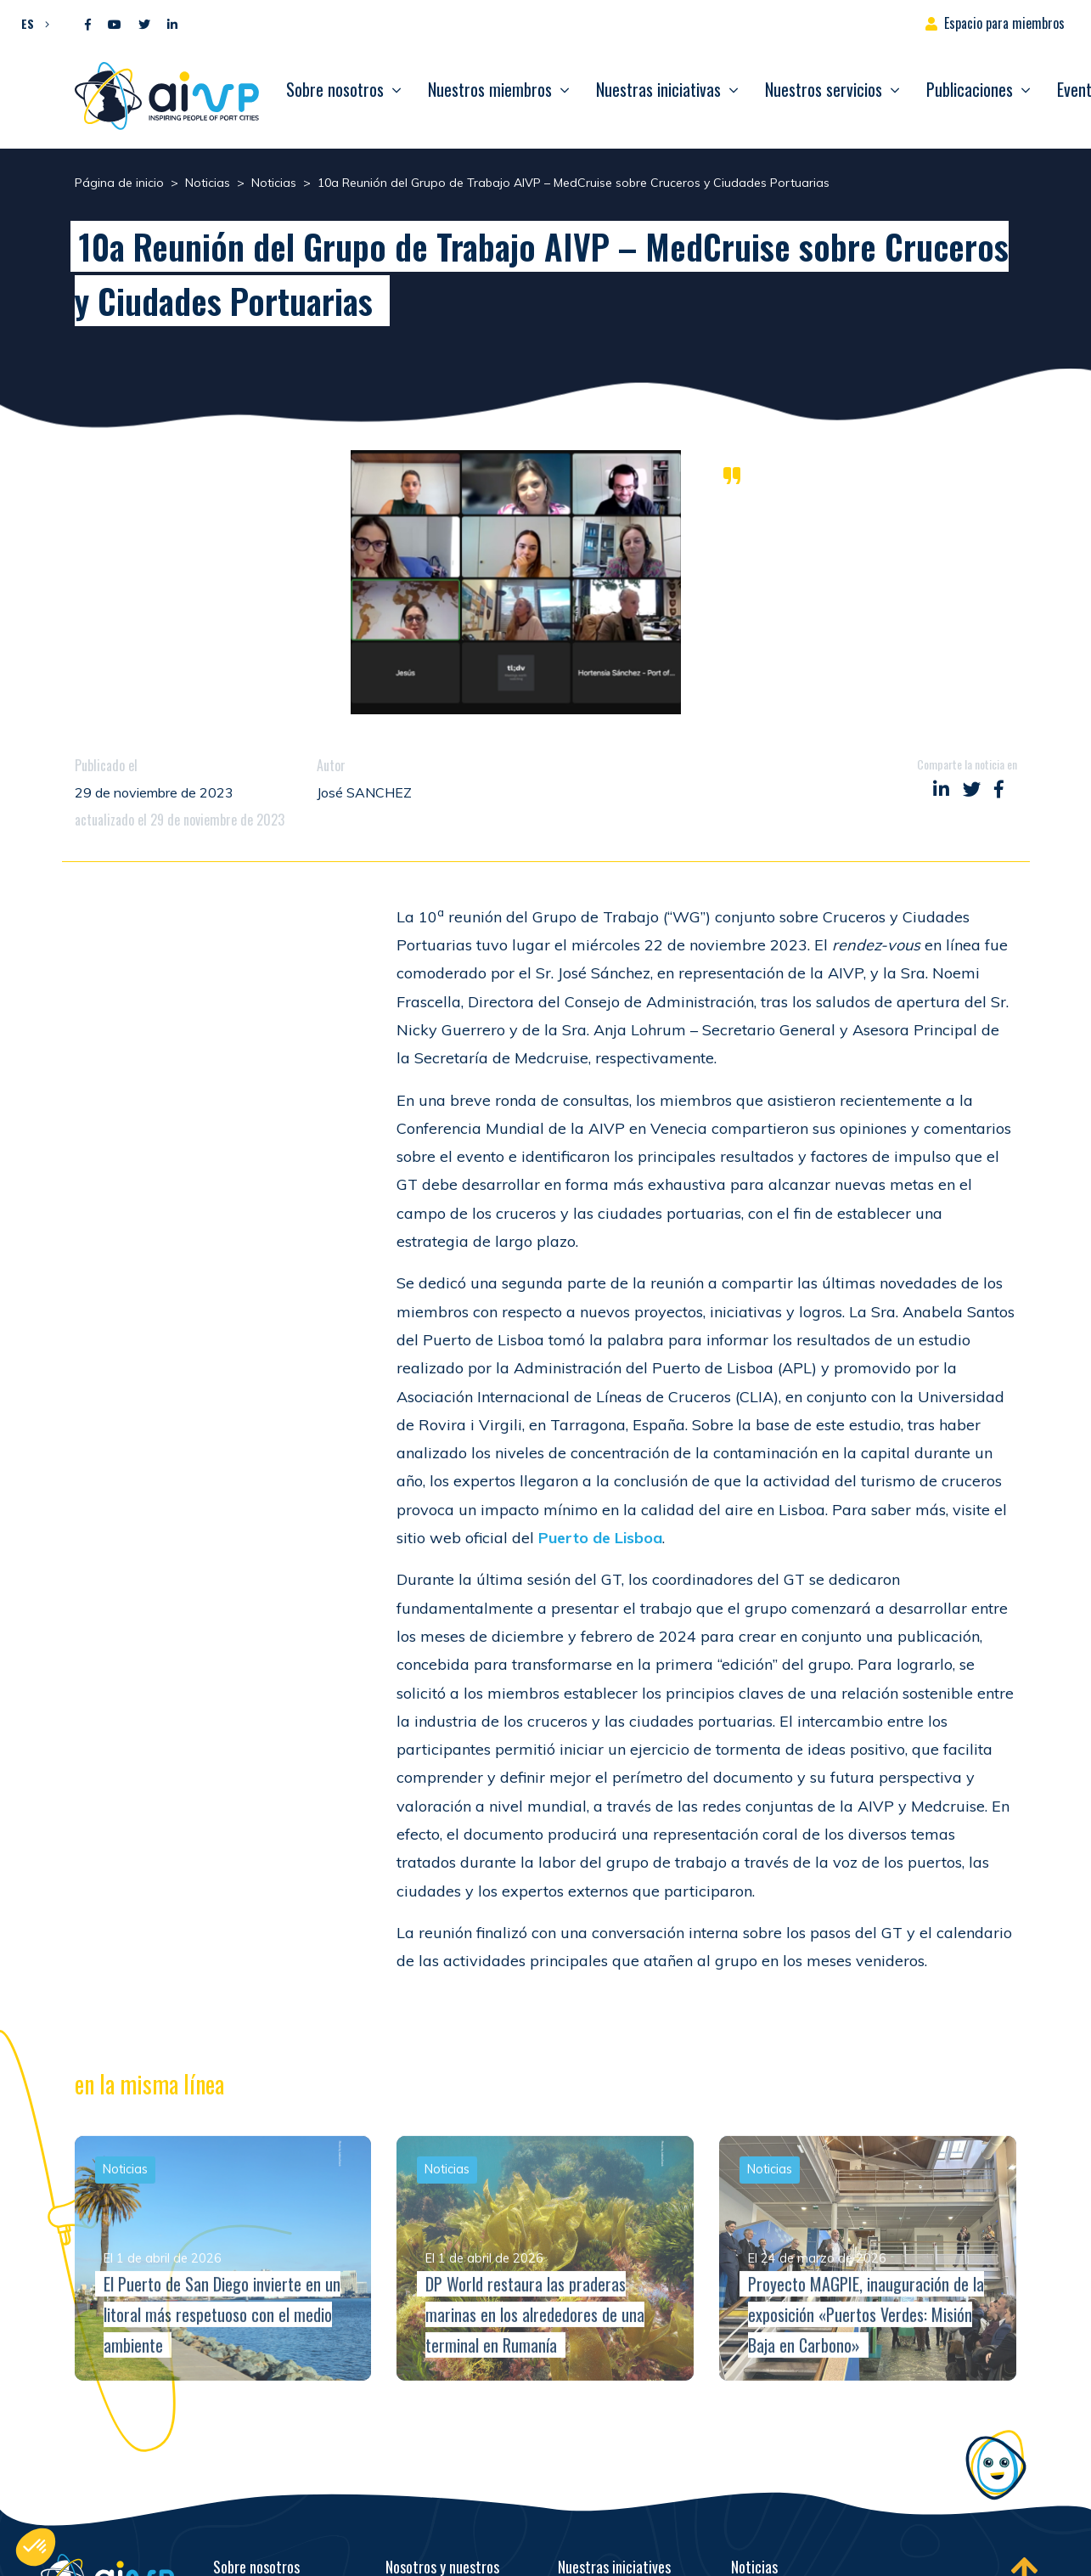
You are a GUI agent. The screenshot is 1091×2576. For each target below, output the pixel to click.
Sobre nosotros (335, 89)
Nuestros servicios (823, 89)
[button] (31, 23)
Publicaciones (969, 89)
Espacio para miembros (1004, 23)
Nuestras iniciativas (658, 89)
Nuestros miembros (490, 89)
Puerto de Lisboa (600, 1537)
